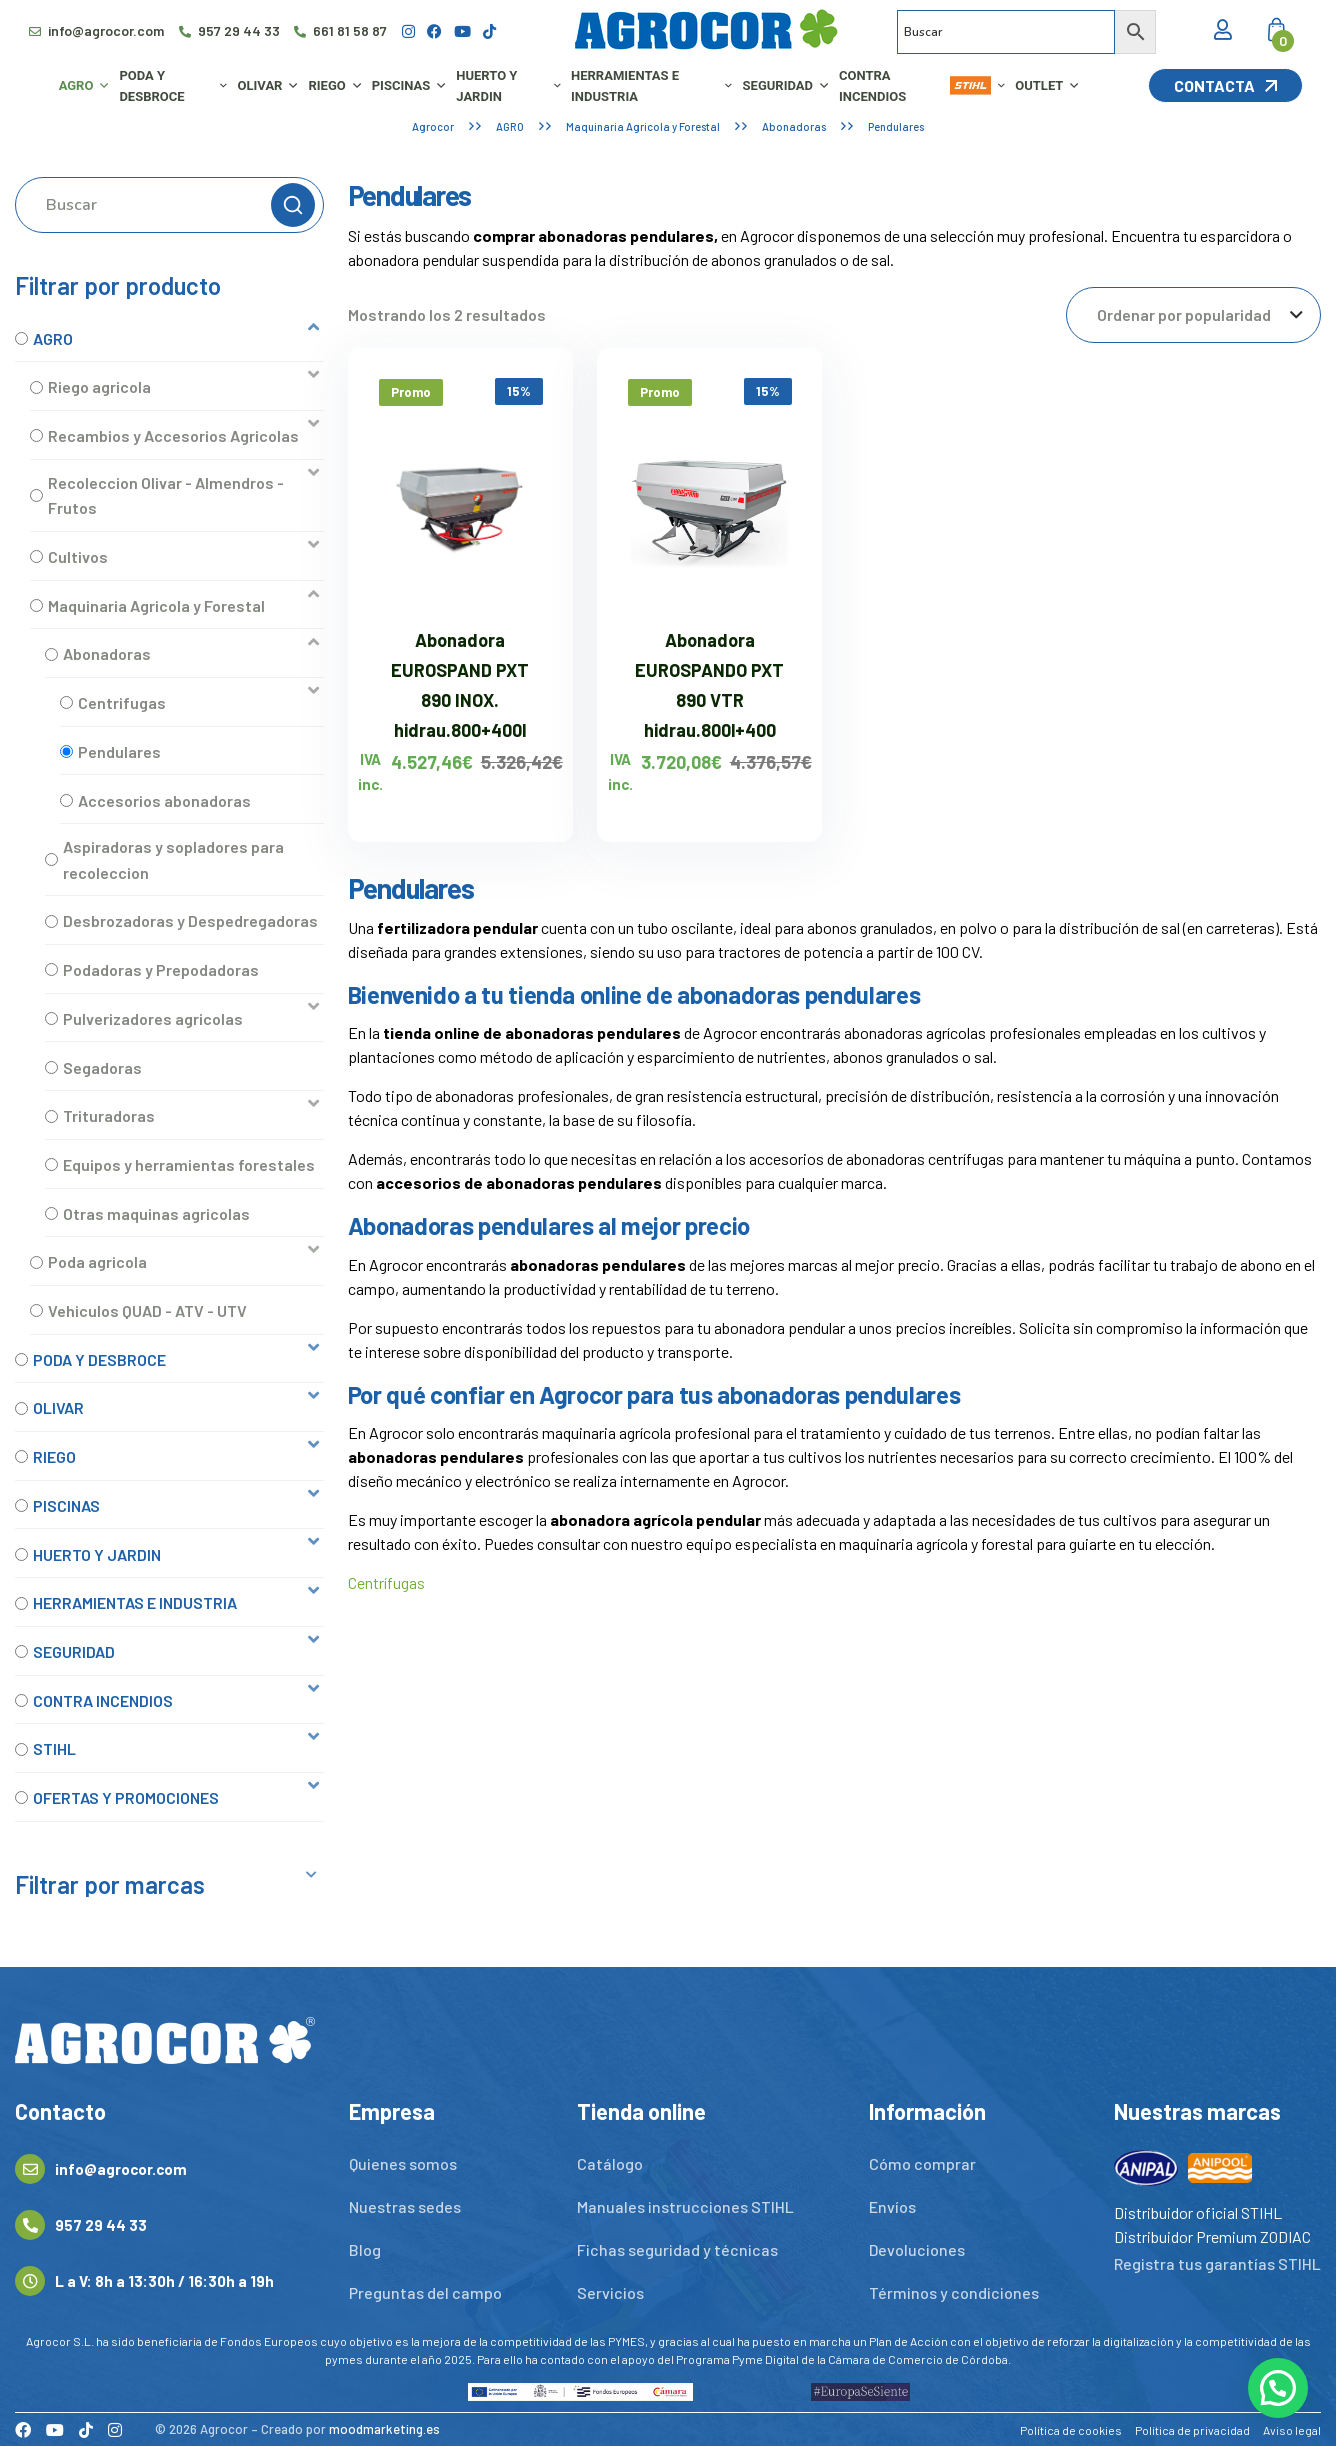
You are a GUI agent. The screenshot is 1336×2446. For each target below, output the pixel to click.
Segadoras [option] (102, 1067)
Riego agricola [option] (99, 386)
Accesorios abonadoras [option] (164, 800)
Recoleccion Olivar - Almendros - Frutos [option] (166, 495)
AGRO (510, 126)
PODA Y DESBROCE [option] (99, 1359)
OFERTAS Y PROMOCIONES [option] (126, 1797)
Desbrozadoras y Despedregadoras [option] (190, 920)
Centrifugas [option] (122, 702)
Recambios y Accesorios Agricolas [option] (173, 435)
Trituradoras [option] (109, 1115)
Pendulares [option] (119, 751)
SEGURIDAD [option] (74, 1651)
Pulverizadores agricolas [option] (153, 1018)
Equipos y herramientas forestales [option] (189, 1164)
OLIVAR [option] (58, 1407)
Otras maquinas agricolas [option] (156, 1213)
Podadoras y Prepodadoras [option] (161, 969)
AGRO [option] (53, 338)
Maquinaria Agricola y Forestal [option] (156, 605)
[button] (169, 338)
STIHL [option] (54, 1748)
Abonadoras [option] (107, 653)
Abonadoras (794, 126)
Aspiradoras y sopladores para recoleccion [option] (173, 859)
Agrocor (433, 126)
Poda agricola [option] (97, 1261)
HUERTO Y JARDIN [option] (97, 1554)
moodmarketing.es (384, 2429)
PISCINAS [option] (66, 1505)
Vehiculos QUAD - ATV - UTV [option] (147, 1310)
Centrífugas (386, 1582)
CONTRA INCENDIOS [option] (103, 1700)
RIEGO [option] (54, 1456)
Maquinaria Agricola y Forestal (643, 126)
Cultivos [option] (78, 556)
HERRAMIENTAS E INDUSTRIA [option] (135, 1602)
